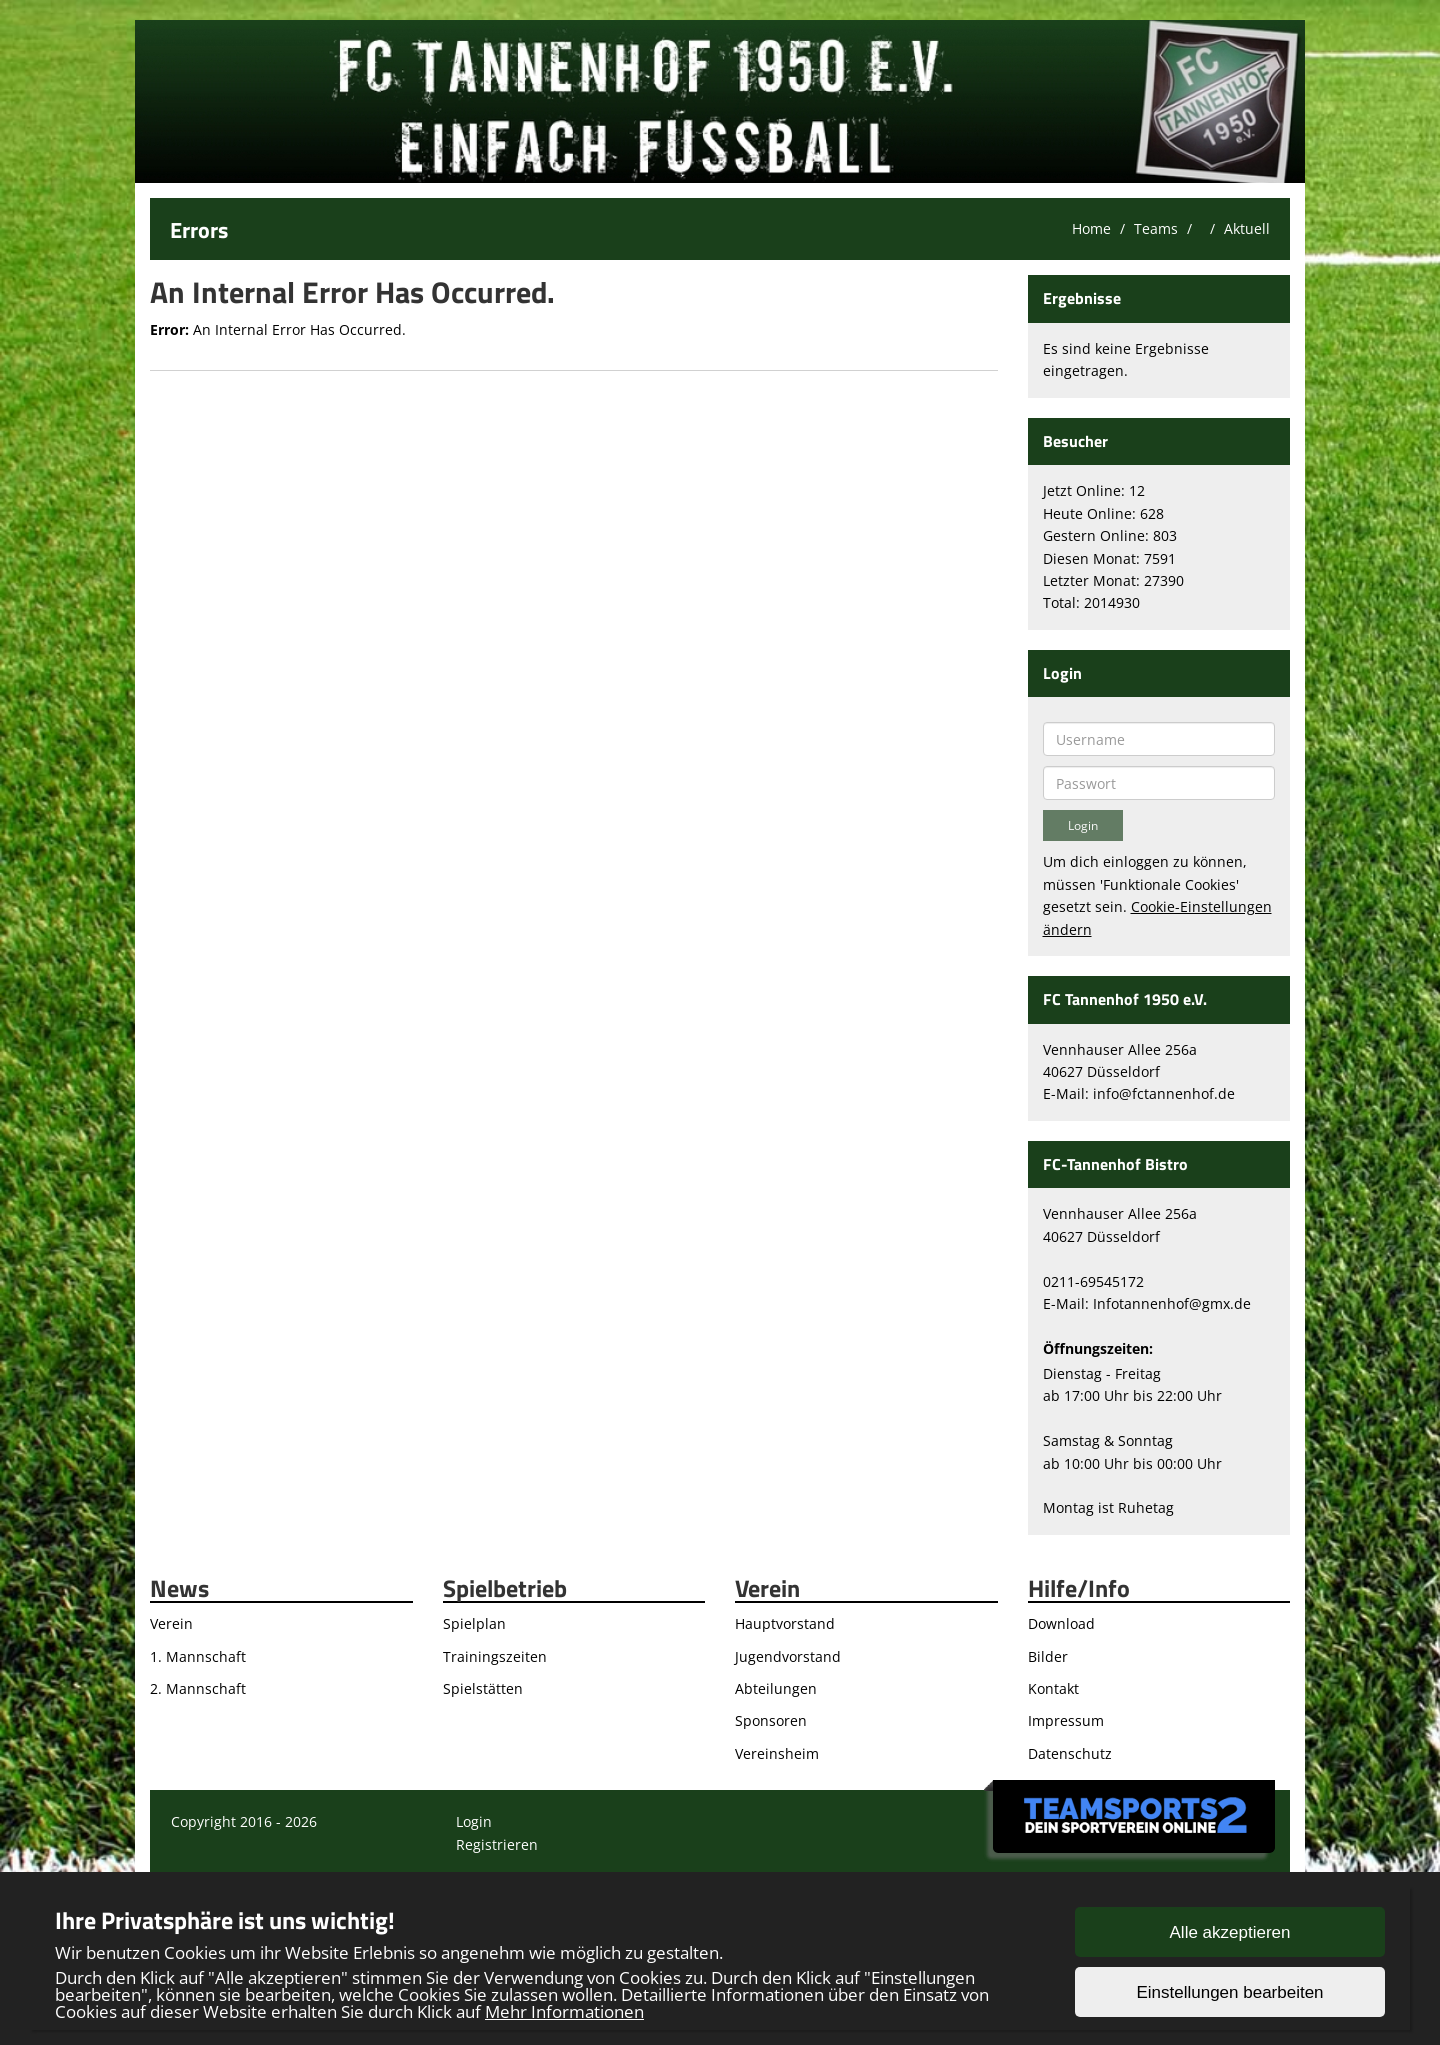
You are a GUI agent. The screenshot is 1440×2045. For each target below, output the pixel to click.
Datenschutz (1070, 1753)
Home (1091, 228)
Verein (171, 1623)
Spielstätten (483, 1688)
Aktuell (1247, 228)
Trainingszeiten (495, 1656)
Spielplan (474, 1623)
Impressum (1066, 1720)
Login (474, 1821)
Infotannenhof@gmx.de (1172, 1303)
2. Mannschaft (198, 1688)
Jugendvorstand (788, 1656)
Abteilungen (776, 1688)
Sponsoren (771, 1720)
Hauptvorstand (785, 1623)
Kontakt (1053, 1688)
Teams (1156, 228)
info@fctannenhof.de (1164, 1093)
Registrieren (497, 1844)
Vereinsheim (777, 1753)
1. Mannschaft (198, 1656)
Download (1061, 1623)
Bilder (1048, 1656)
